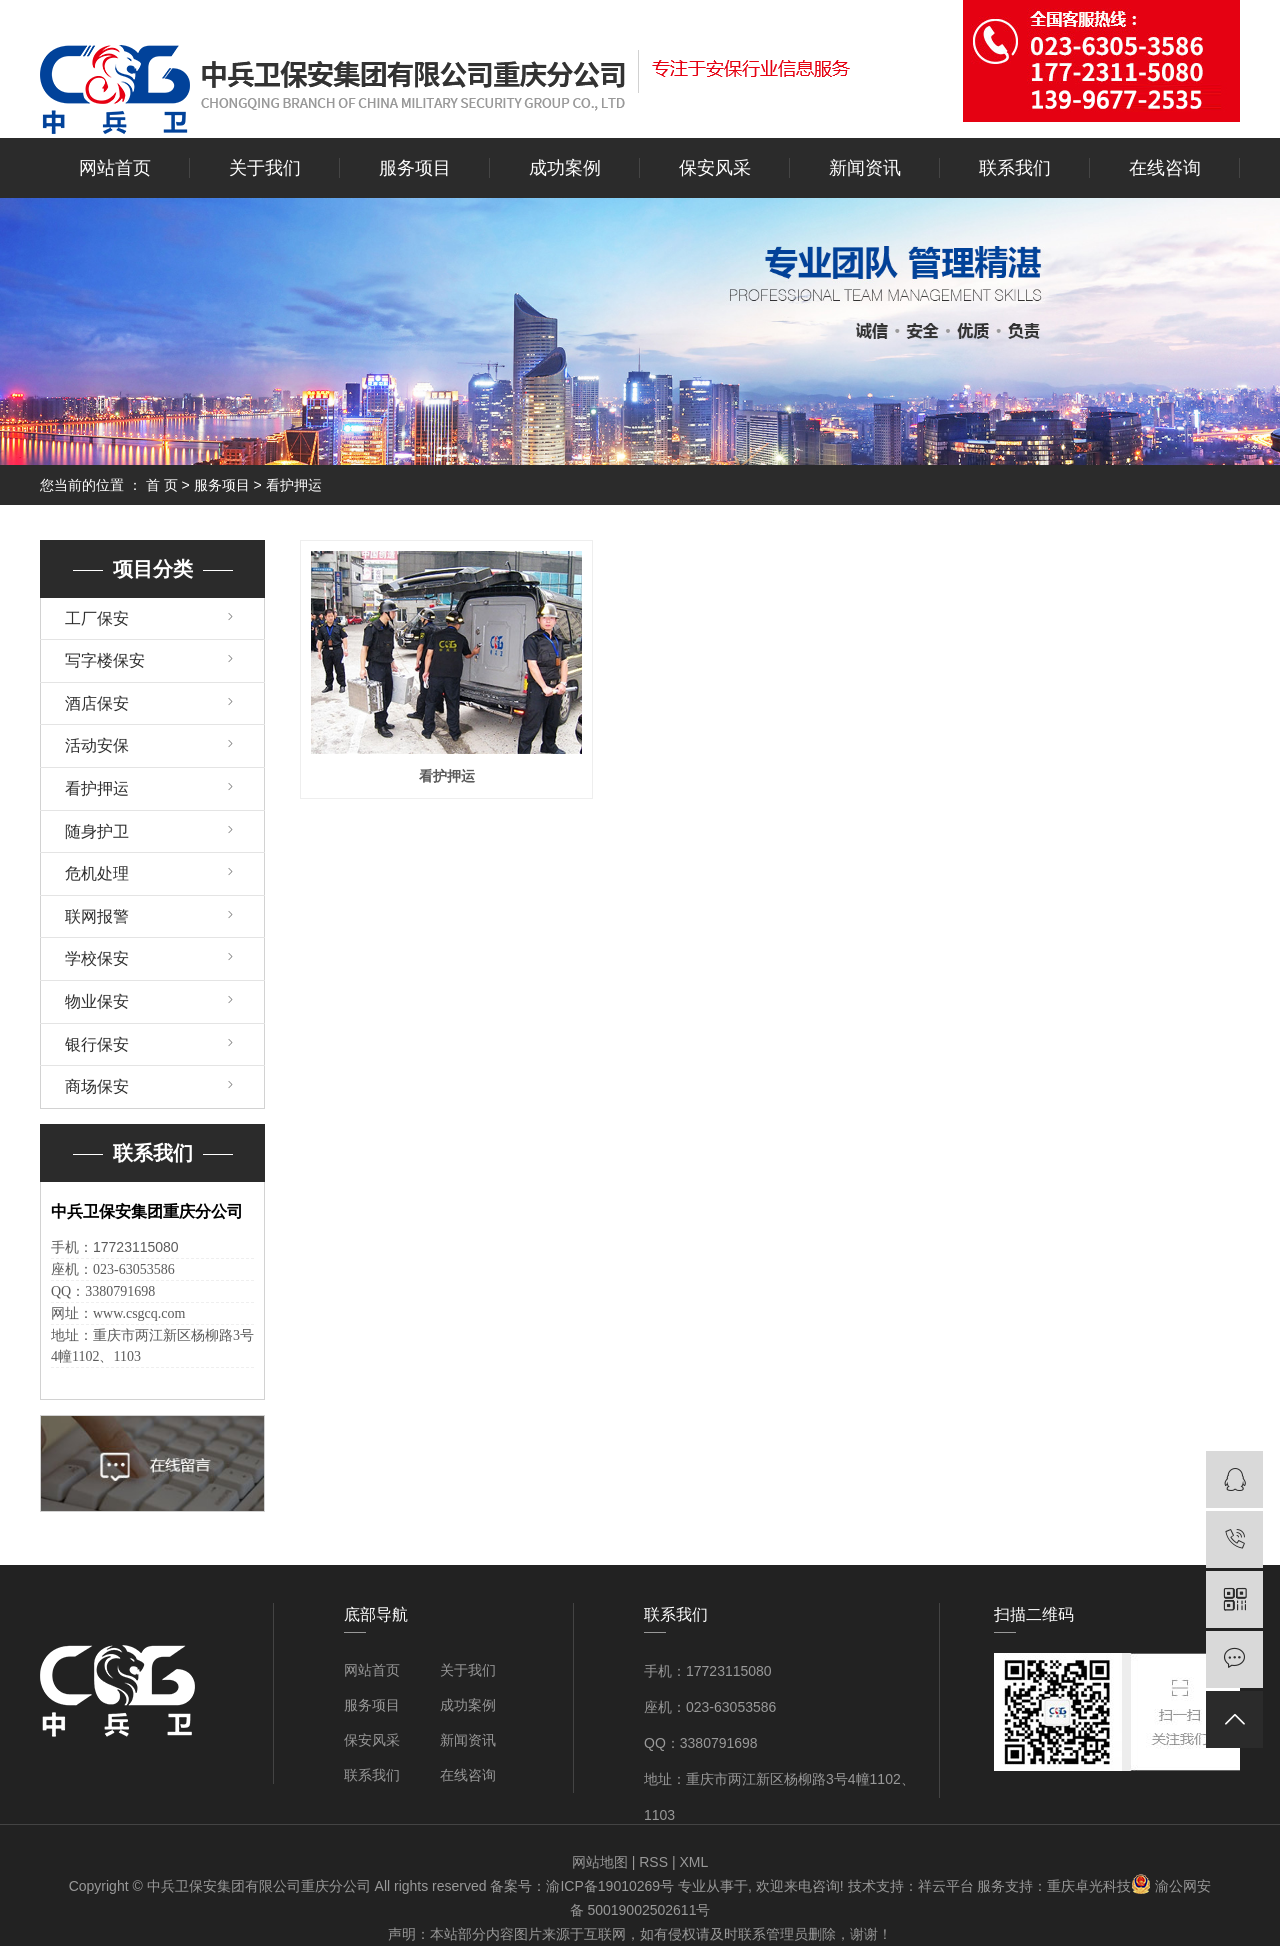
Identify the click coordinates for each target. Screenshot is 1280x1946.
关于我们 (265, 168)
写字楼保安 (105, 660)
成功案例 (565, 168)
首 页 (162, 485)
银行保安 (97, 1044)
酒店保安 (97, 703)
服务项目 (415, 168)
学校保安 (97, 958)
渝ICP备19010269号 (610, 1886)
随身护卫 (97, 831)
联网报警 (97, 916)
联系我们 (1015, 168)
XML (693, 1862)
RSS (653, 1862)
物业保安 (97, 1001)
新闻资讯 (865, 168)
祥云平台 (946, 1886)
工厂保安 (97, 618)
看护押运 (294, 485)
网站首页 (115, 168)
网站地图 (600, 1862)
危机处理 (97, 873)
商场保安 (97, 1086)
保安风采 (715, 168)
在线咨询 (1165, 168)
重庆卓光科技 (1089, 1886)
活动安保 (97, 745)
